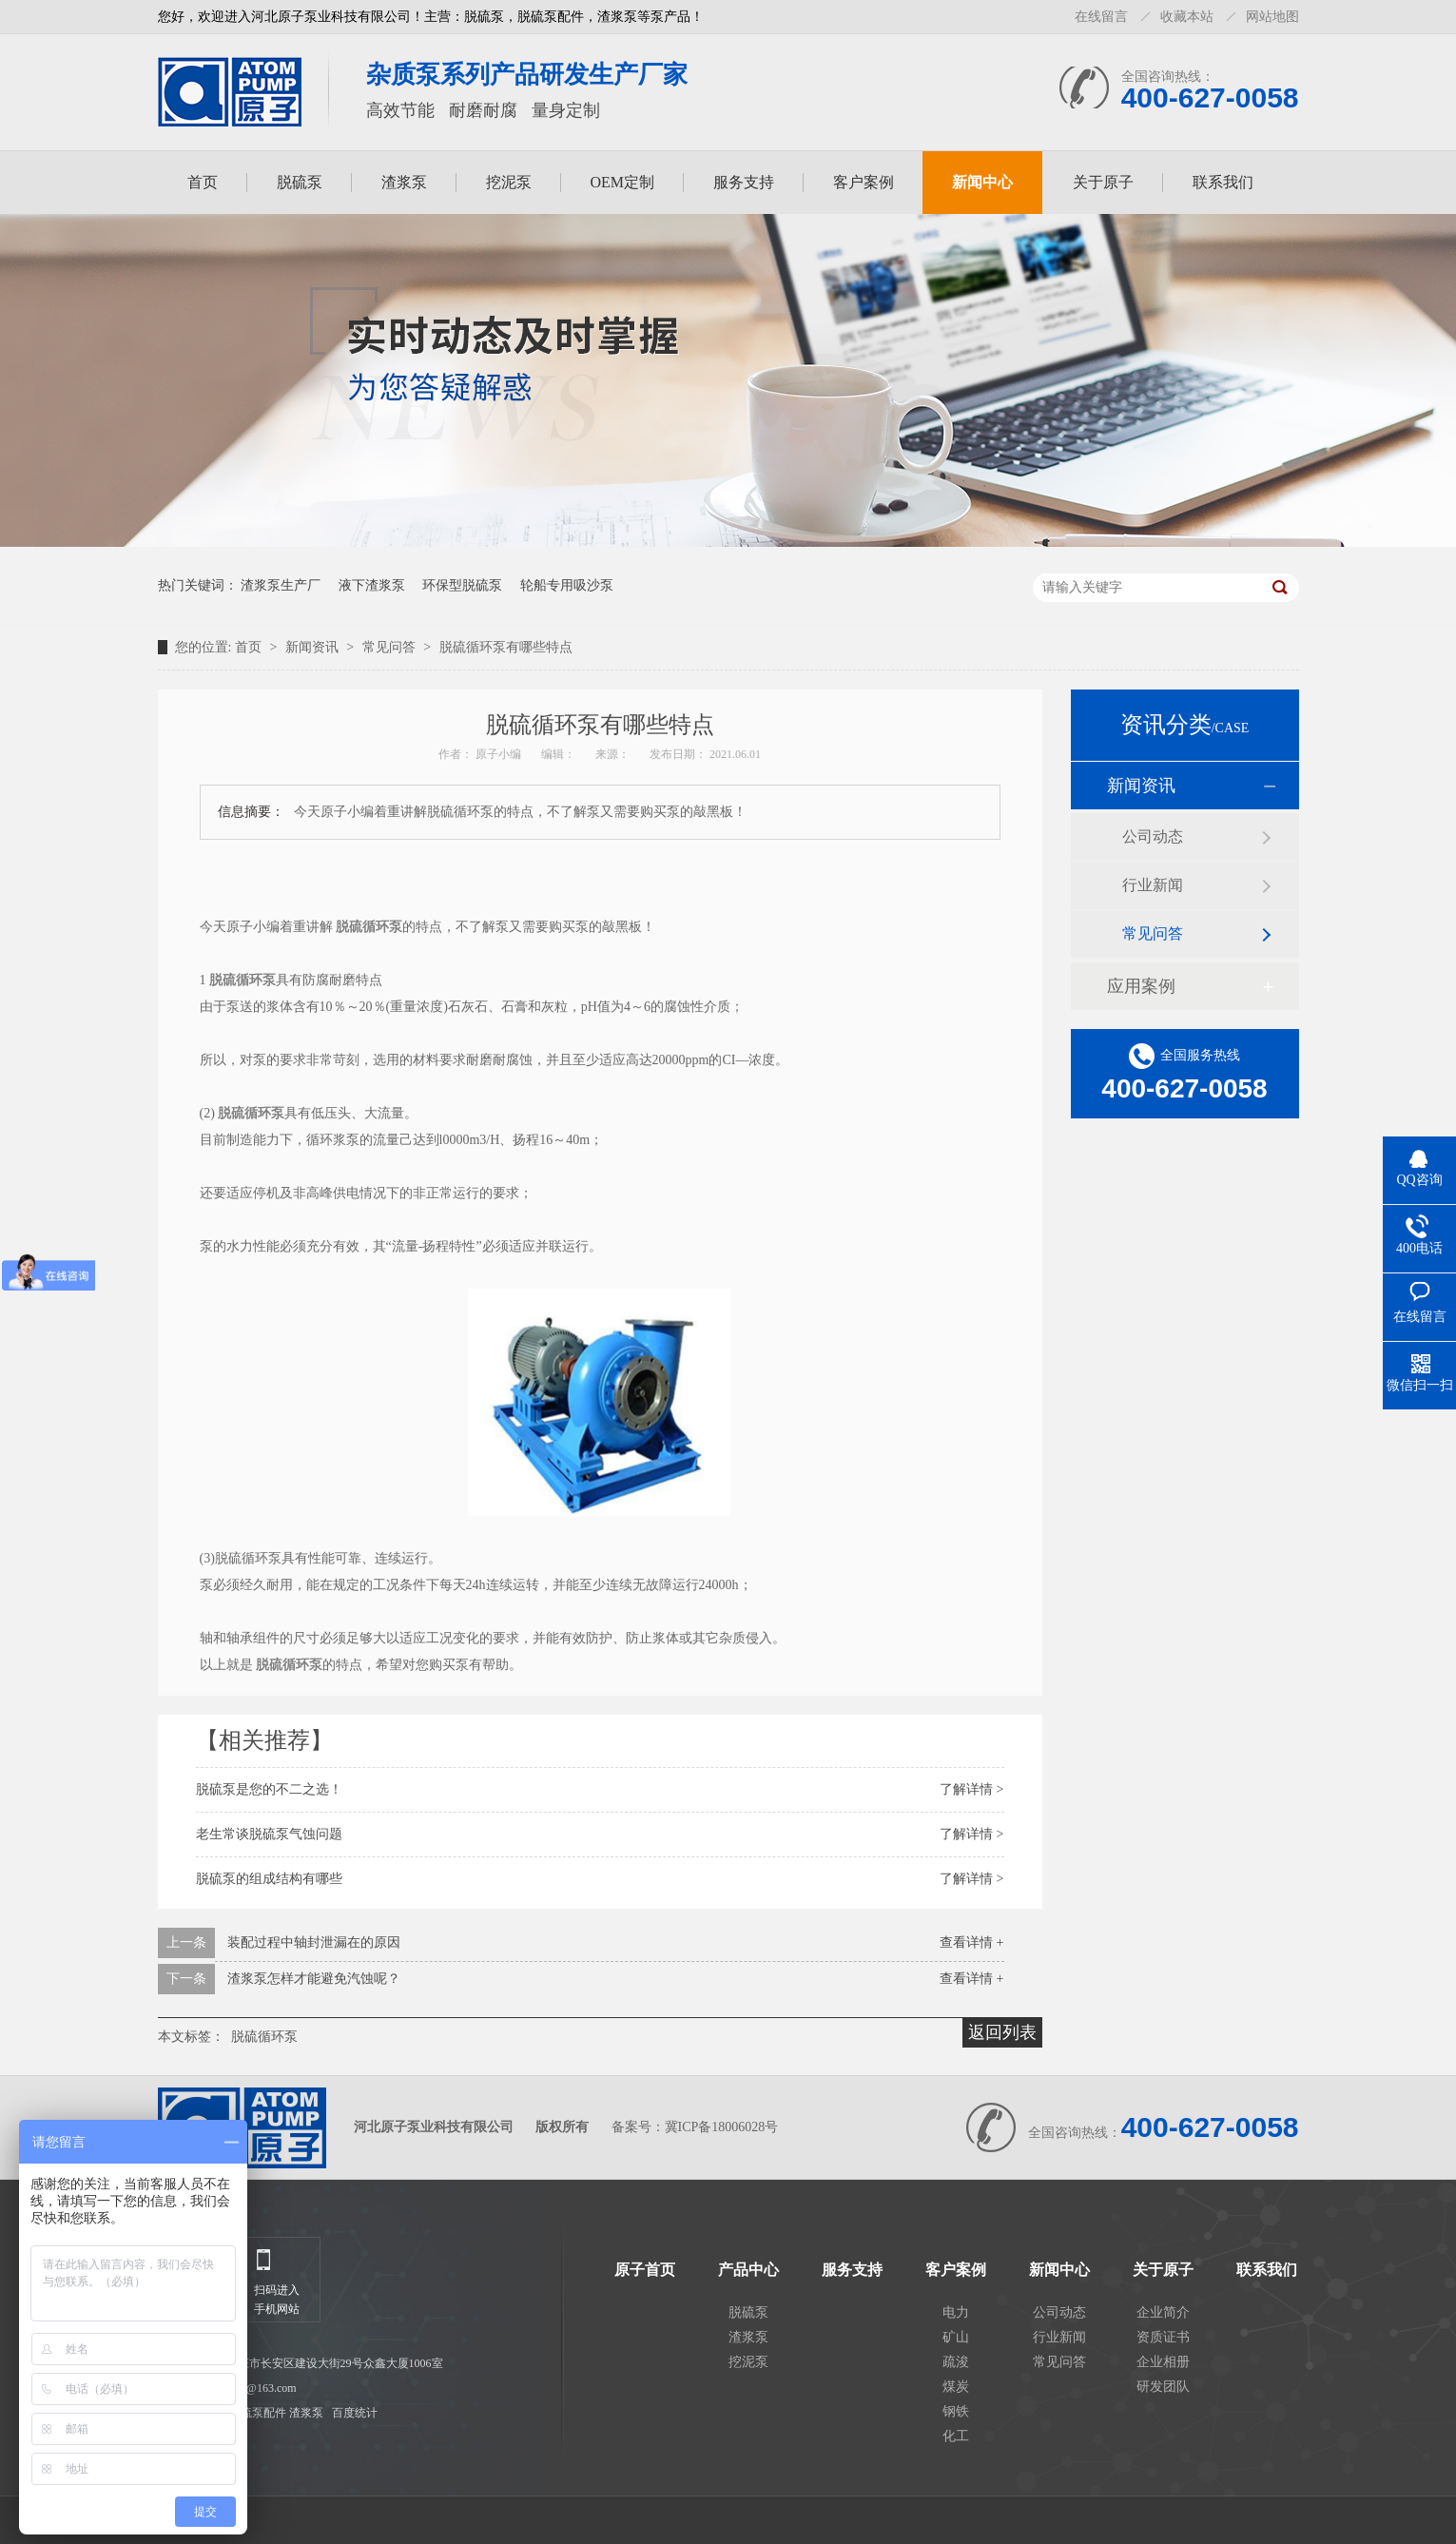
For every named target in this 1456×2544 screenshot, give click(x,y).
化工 (955, 2436)
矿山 (955, 2337)
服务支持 (743, 182)
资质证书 (1163, 2337)
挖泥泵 (509, 182)
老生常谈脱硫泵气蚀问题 (269, 1834)
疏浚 (955, 2362)
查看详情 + (971, 1942)
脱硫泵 (299, 182)
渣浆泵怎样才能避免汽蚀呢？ (313, 1978)
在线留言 (1101, 17)
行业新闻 (1152, 885)
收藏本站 (1186, 17)
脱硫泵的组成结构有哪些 (269, 1879)
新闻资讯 (313, 647)
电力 (955, 2312)
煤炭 (955, 2386)
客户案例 (863, 182)
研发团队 (1163, 2386)
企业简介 (1163, 2312)
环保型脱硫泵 (462, 585)
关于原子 (1103, 182)
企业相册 (1163, 2362)
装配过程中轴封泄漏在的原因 (313, 1942)
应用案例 (1141, 986)
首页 (202, 182)
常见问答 (390, 647)
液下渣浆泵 (372, 585)
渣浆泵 (404, 182)
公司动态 (1152, 836)
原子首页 (644, 2270)
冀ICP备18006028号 (722, 2127)
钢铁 (955, 2411)
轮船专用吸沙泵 (566, 585)
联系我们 (1223, 182)
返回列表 (1002, 2032)
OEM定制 (623, 182)
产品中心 (748, 2270)
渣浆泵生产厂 (280, 585)
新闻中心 (982, 182)
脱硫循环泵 (264, 2036)
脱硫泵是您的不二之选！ (269, 1789)
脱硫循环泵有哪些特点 (506, 647)
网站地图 (1272, 17)
